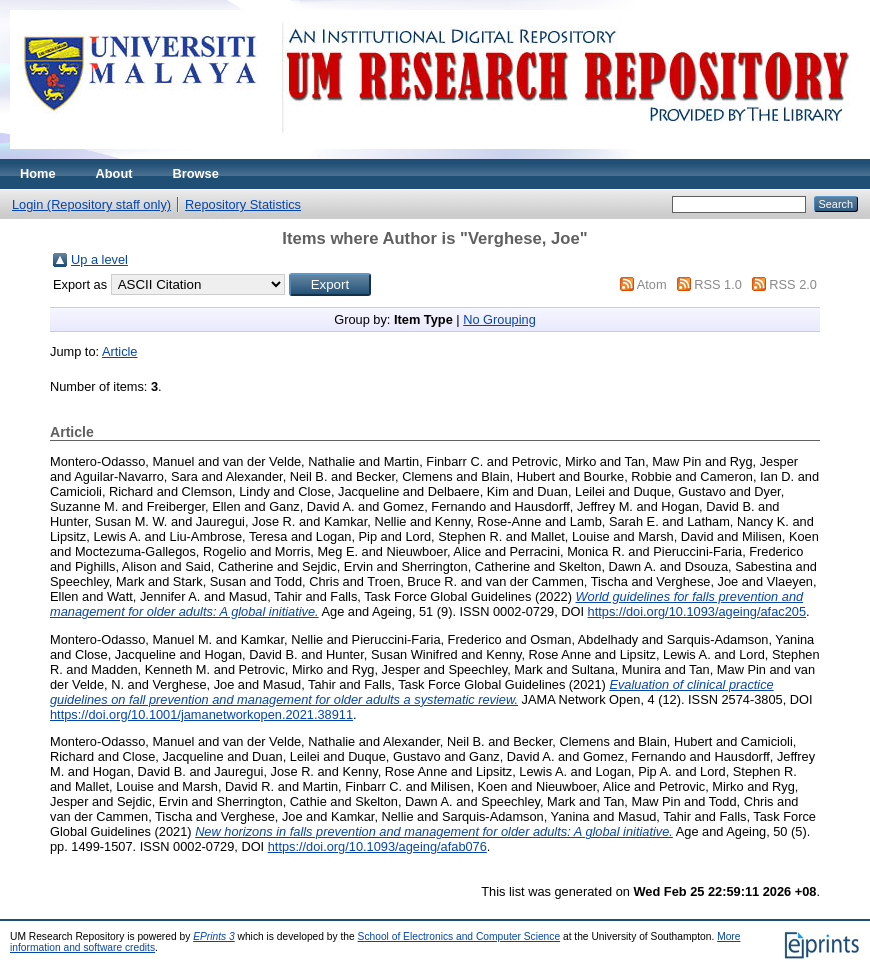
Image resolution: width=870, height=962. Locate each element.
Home (38, 173)
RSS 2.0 (793, 284)
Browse (196, 173)
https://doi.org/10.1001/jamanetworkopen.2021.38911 (201, 714)
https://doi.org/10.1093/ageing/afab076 (377, 846)
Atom (652, 284)
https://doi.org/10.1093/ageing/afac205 (697, 611)
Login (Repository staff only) (91, 204)
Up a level (99, 259)
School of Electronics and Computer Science (459, 936)
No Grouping (499, 319)
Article (120, 351)
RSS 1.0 (718, 284)
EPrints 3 (214, 936)
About (114, 173)
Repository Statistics (243, 204)
